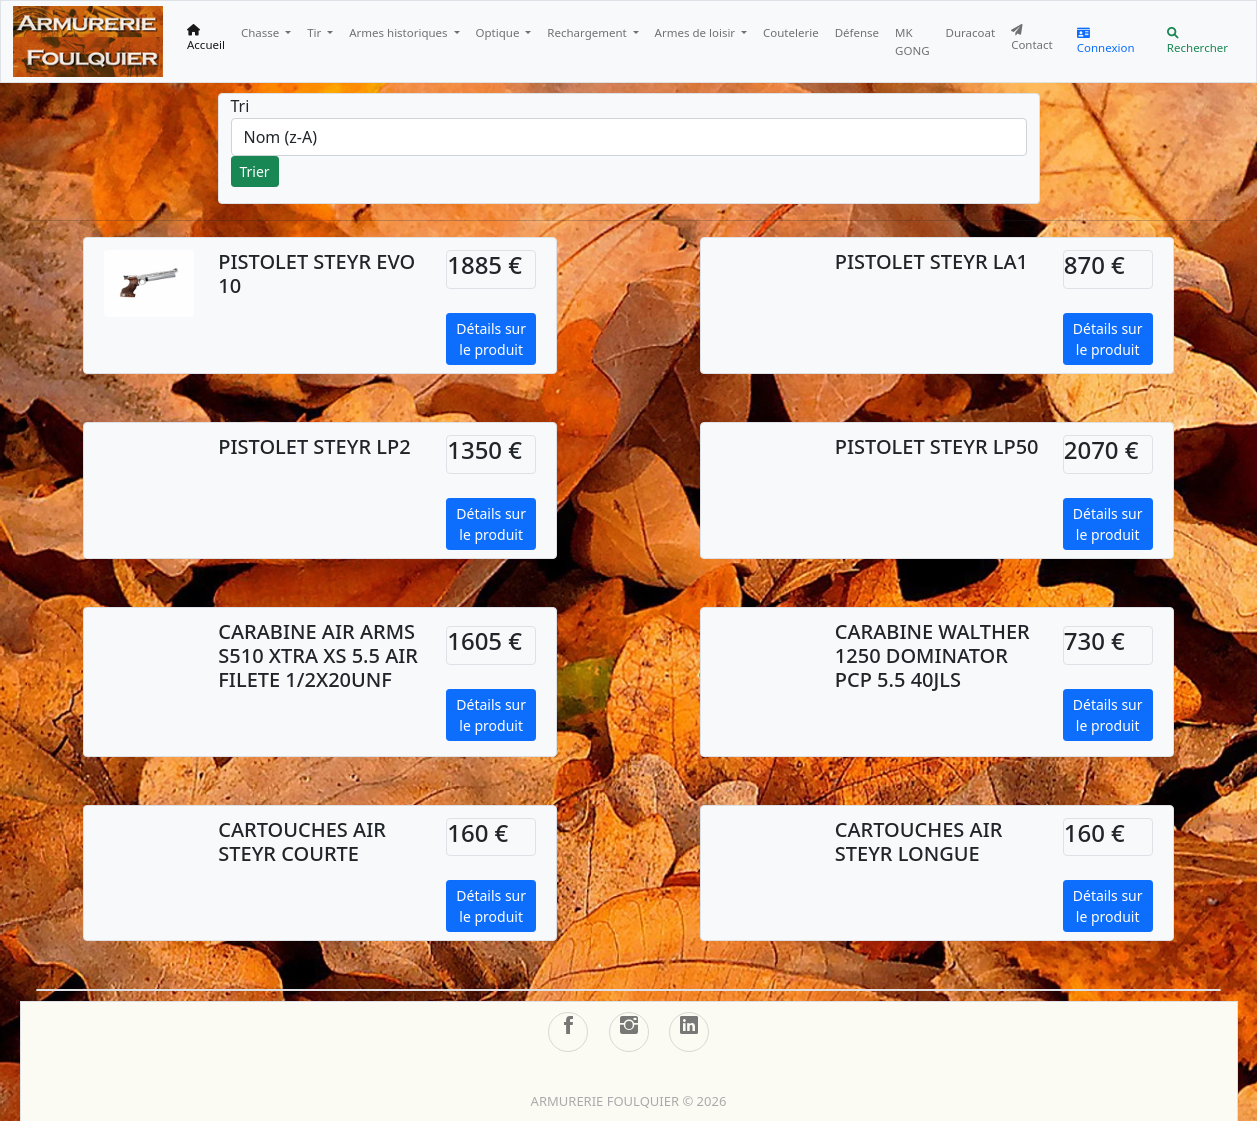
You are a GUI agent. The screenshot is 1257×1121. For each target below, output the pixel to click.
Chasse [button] (261, 32)
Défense (857, 32)
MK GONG (912, 41)
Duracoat (971, 32)
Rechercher (1197, 41)
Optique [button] (499, 32)
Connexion (1106, 41)
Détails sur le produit (491, 339)
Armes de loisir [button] (697, 32)
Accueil (206, 38)
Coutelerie (791, 32)
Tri (240, 106)
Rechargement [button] (588, 32)
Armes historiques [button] (399, 32)
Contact (1032, 38)
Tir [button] (315, 32)
